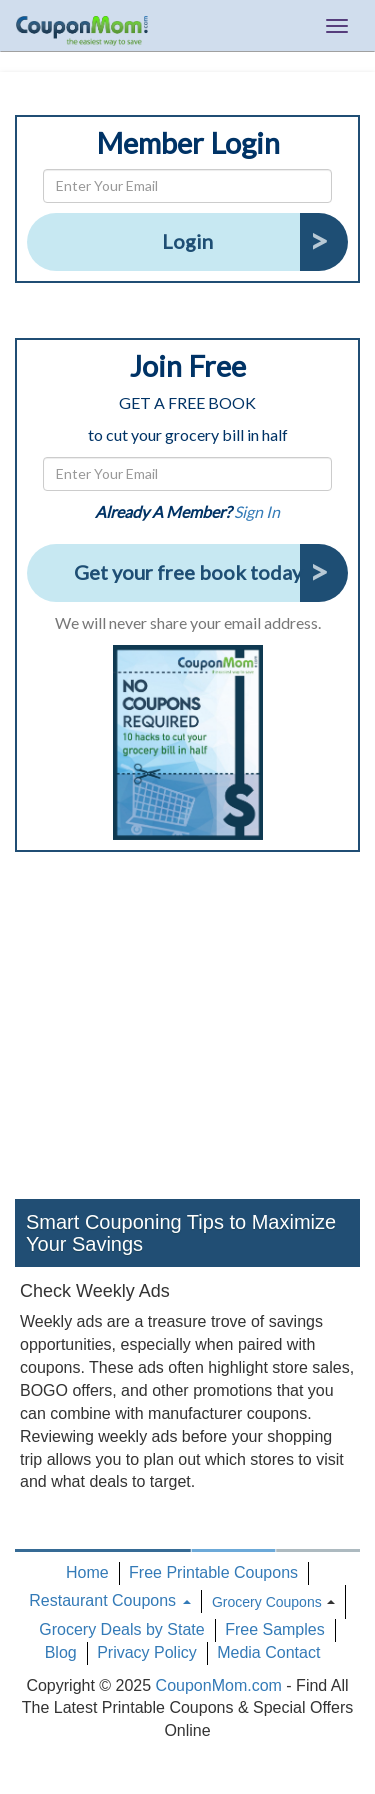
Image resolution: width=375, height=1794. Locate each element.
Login (187, 241)
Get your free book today (188, 572)
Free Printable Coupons (213, 1572)
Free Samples (275, 1629)
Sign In (257, 511)
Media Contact (268, 1652)
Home (87, 1572)
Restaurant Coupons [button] (109, 1600)
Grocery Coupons (267, 1602)
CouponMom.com (219, 1685)
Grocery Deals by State (121, 1629)
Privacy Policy (147, 1652)
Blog (61, 1652)
